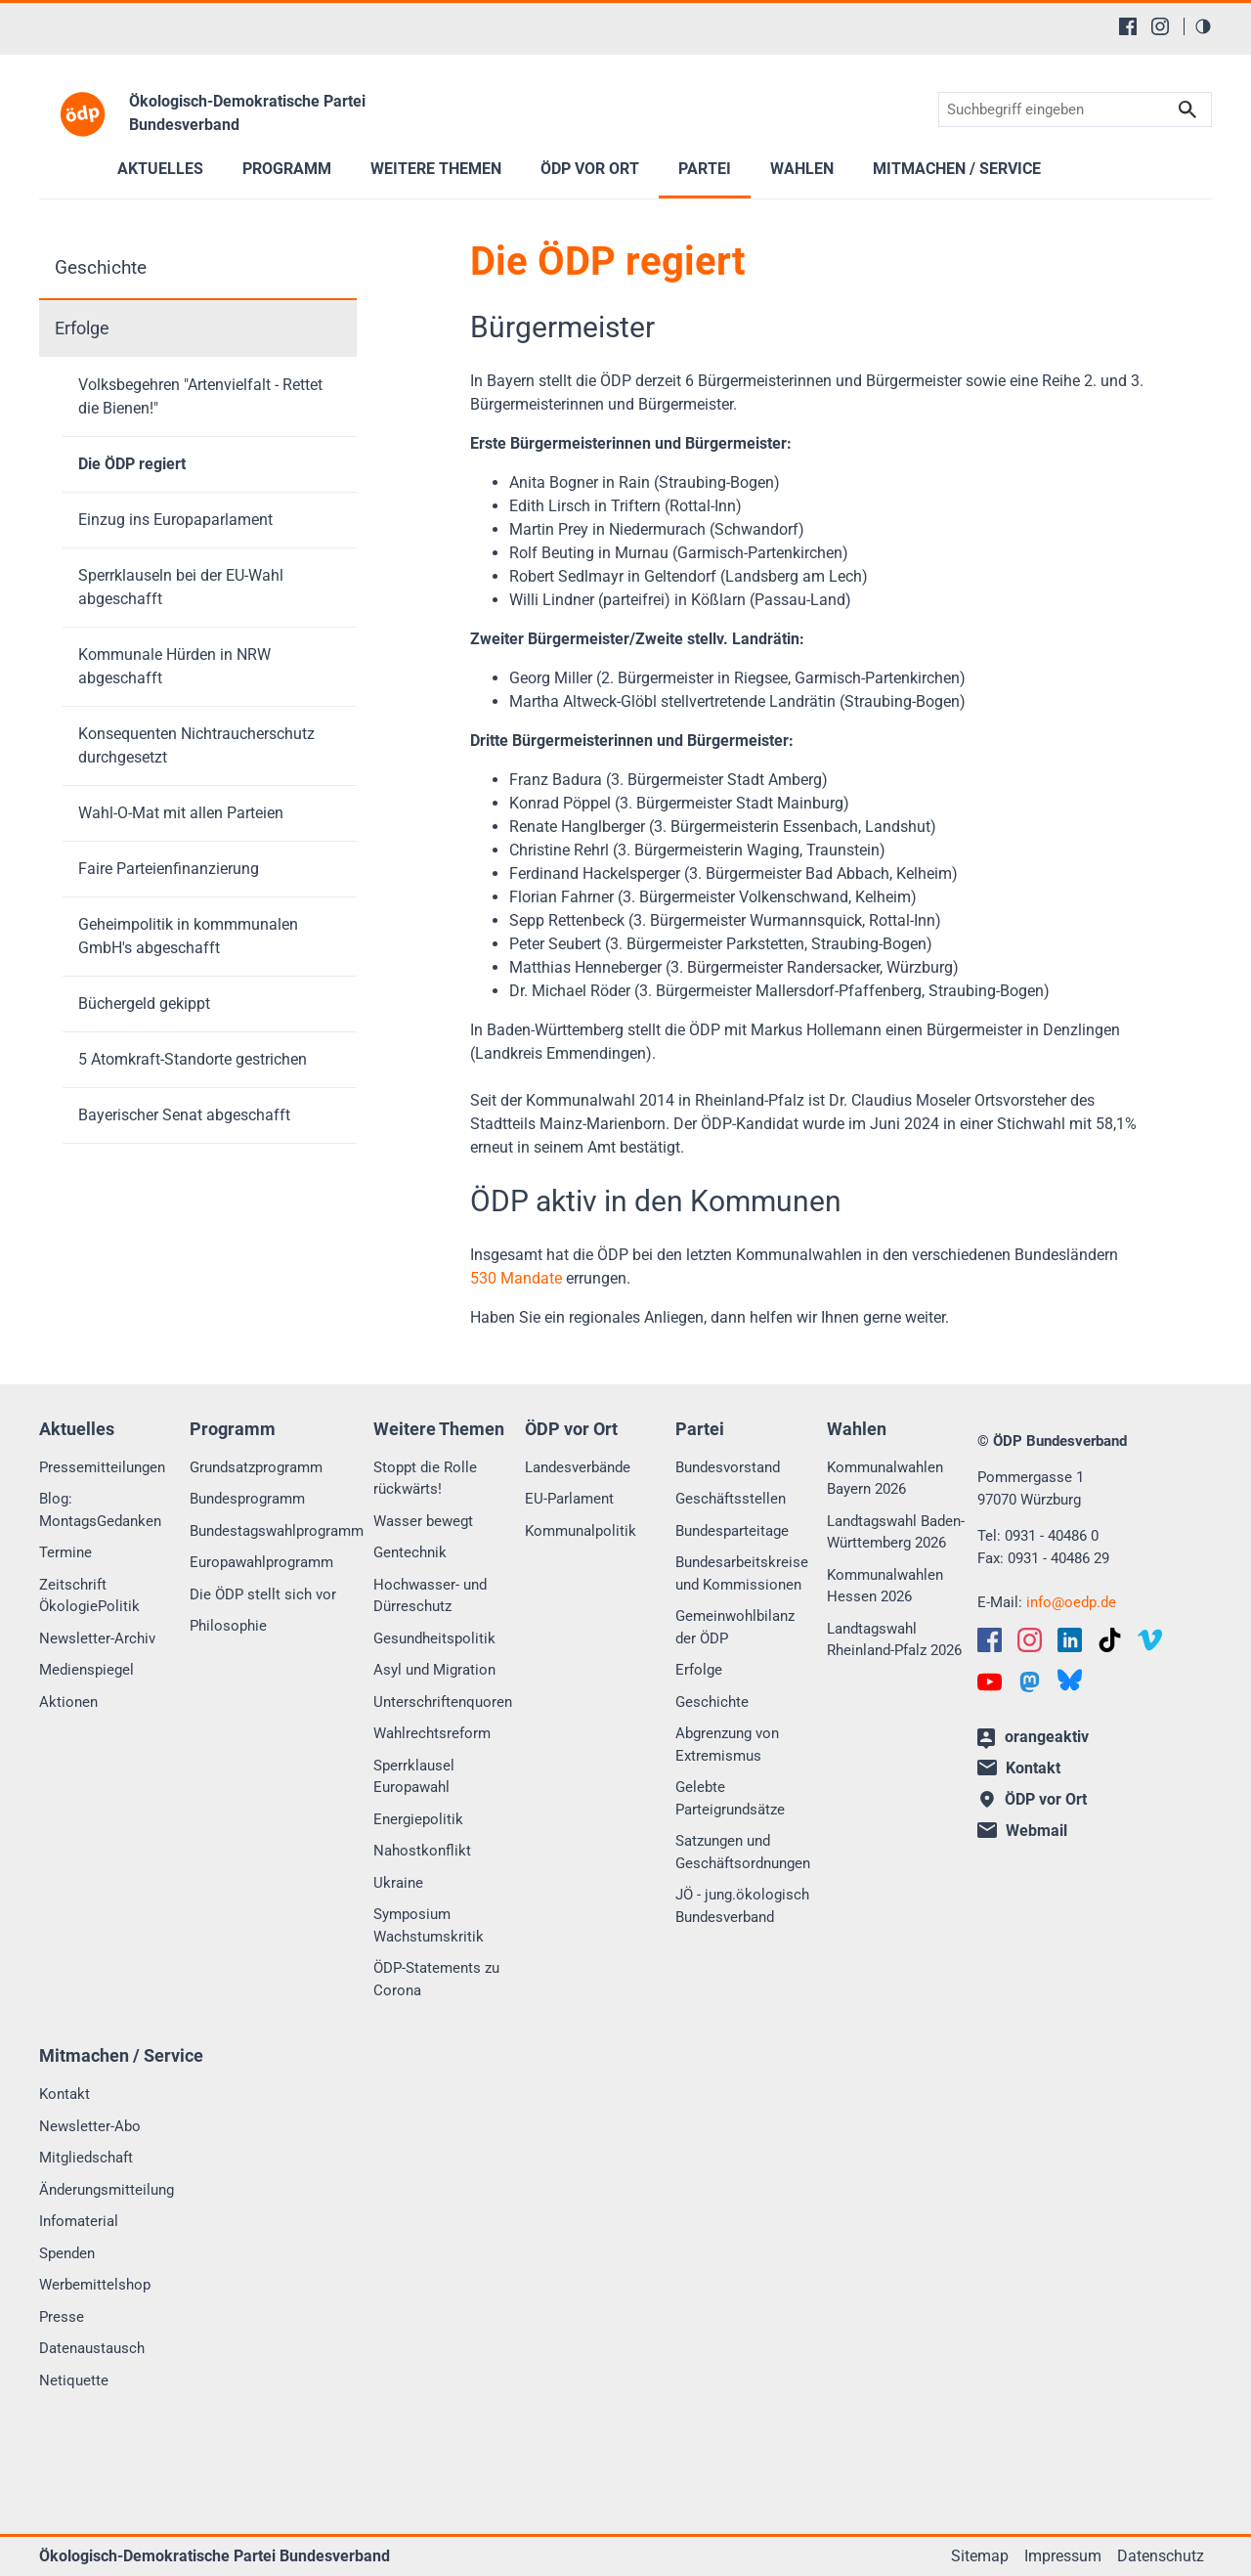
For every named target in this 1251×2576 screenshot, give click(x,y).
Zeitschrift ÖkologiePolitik (89, 1596)
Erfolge (82, 328)
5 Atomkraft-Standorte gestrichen (192, 1059)
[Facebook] (1128, 26)
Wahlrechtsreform (432, 1733)
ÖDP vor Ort (589, 168)
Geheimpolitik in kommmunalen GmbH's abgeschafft (188, 936)
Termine (65, 1552)
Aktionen (68, 1702)
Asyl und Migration (434, 1670)
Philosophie (228, 1626)
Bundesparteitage (732, 1531)
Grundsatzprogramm (256, 1467)
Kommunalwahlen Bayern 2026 (885, 1479)
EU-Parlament (569, 1498)
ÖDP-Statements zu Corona (436, 1979)
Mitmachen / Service (957, 168)
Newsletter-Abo (90, 2126)
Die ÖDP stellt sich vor (263, 1594)
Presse (61, 2317)
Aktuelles (160, 168)
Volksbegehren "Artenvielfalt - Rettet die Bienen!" (200, 396)
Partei (704, 168)
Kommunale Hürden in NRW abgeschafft (174, 666)
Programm (286, 168)
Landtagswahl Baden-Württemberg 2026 (896, 1532)
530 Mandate (516, 1278)
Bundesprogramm (247, 1498)
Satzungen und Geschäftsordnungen (742, 1852)
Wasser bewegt (423, 1521)
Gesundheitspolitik (434, 1638)
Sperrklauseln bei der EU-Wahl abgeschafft (180, 587)
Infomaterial (78, 2221)
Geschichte (101, 267)
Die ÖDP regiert (132, 464)
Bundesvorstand (727, 1467)
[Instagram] (1160, 26)
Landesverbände (577, 1467)
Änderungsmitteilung (106, 2190)
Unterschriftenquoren (442, 1702)
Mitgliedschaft (86, 2157)
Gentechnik (410, 1552)
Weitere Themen (435, 168)
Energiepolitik (418, 1819)
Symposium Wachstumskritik (428, 1925)
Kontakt (64, 2094)
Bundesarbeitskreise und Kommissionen (741, 1573)
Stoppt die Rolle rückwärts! (425, 1479)
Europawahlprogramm (261, 1562)
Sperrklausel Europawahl (413, 1777)
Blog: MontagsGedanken (100, 1510)
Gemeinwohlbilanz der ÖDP (735, 1627)
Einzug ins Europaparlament (175, 519)
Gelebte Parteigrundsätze (730, 1798)
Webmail (1022, 1830)
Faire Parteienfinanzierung (168, 868)
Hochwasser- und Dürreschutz (430, 1596)
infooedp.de (1071, 1602)
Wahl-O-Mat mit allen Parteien (180, 813)
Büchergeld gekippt (144, 1003)
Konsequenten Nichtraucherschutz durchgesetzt (196, 745)
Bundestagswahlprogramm (277, 1531)
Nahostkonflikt (422, 1850)
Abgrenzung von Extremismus (727, 1745)
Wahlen (802, 168)
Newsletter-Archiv (97, 1638)
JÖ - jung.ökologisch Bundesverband (742, 1906)
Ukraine (398, 1883)
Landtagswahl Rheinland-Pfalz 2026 (894, 1640)
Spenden (67, 2253)
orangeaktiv (1033, 1738)
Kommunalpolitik (580, 1531)
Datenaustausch (92, 2348)
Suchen (1187, 110)
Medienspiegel (86, 1670)
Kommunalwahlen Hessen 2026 (885, 1586)
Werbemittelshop (95, 2284)
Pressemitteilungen (102, 1467)
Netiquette (73, 2380)
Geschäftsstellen (730, 1498)
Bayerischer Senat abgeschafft (184, 1115)
